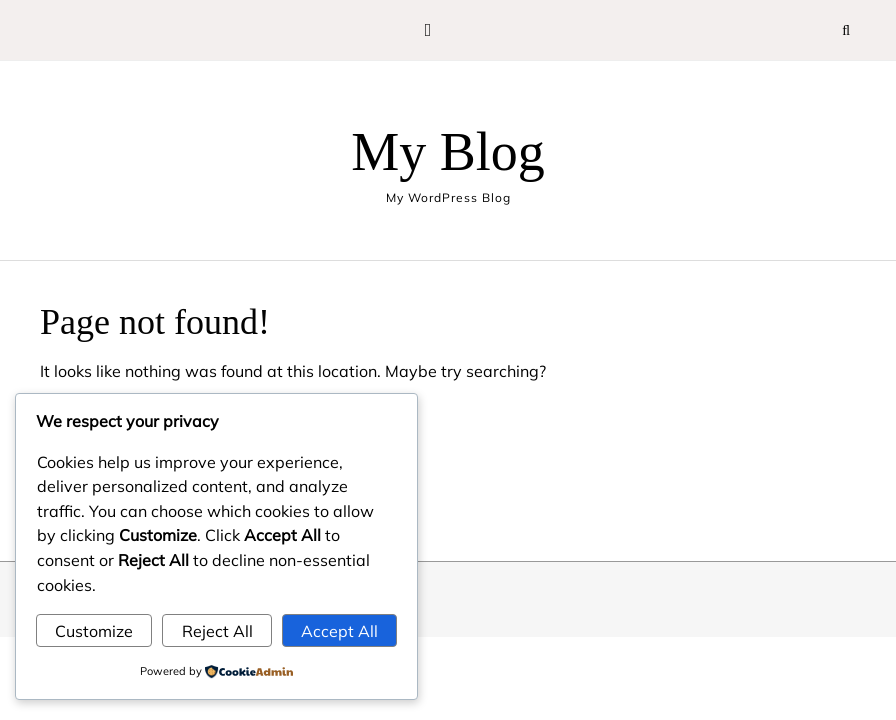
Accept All (339, 631)
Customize (94, 631)
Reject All (217, 631)
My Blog (448, 152)
